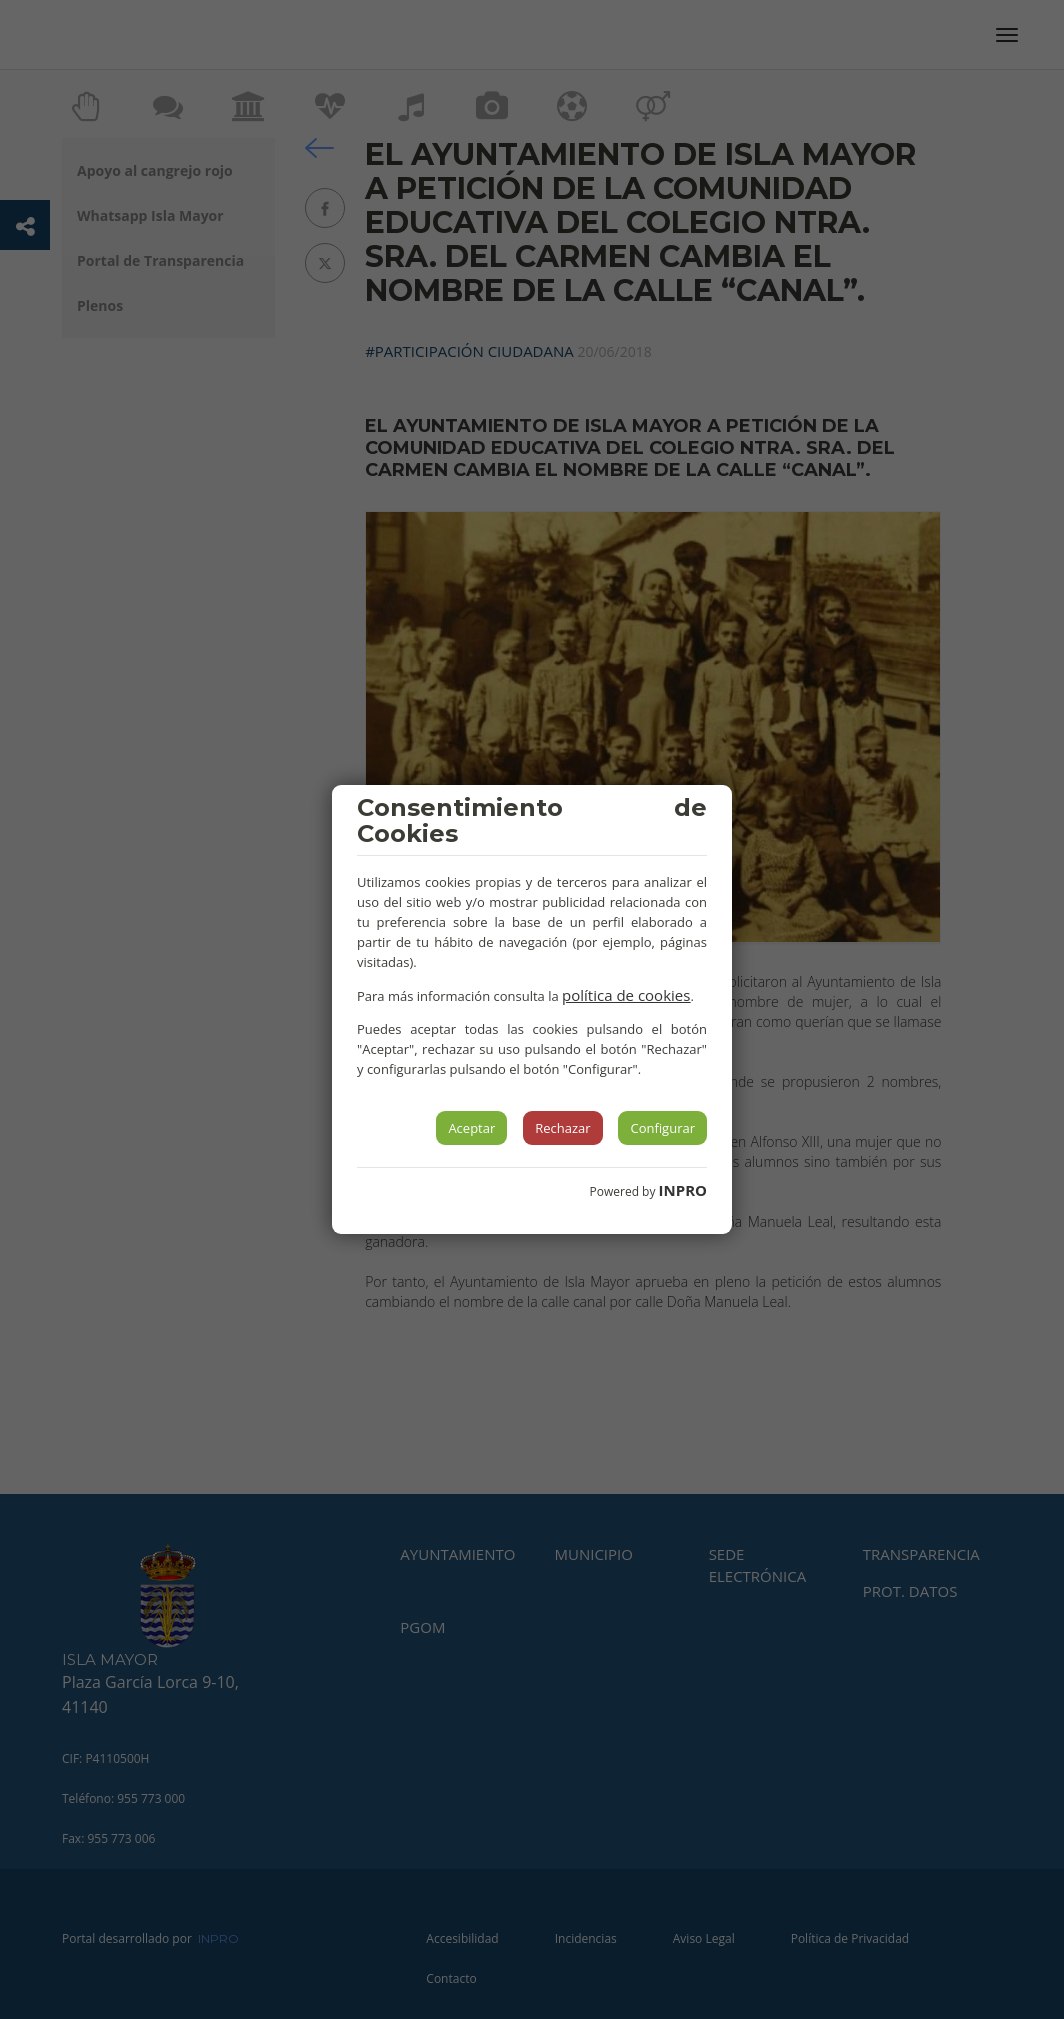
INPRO (683, 1190)
